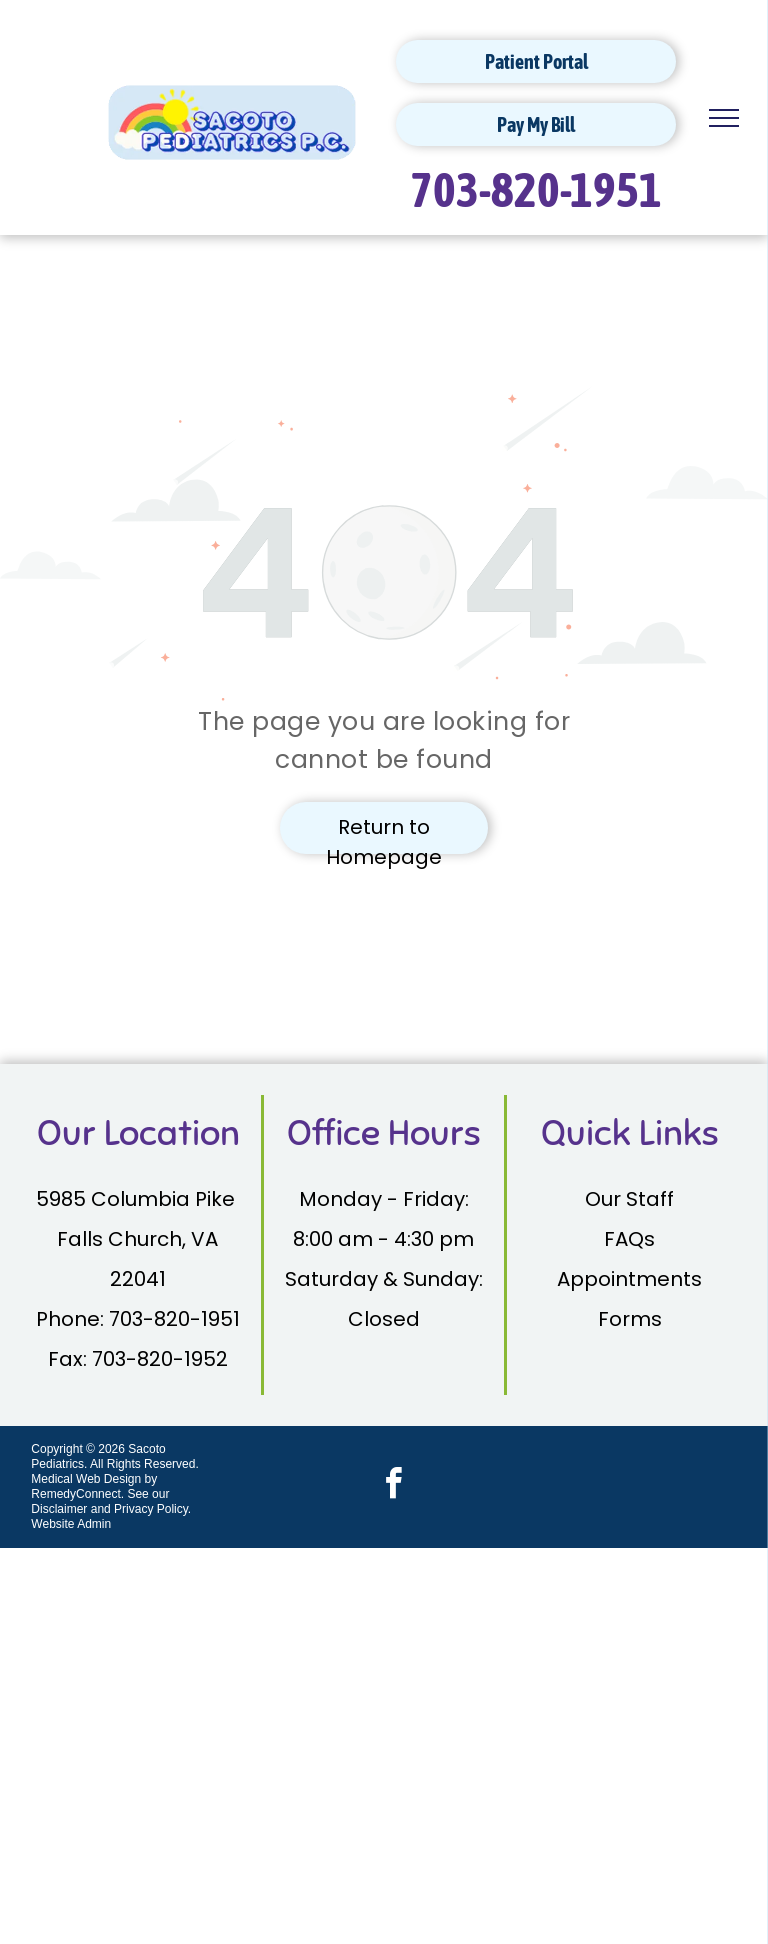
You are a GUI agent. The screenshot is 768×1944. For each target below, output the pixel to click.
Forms (630, 1319)
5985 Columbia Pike (138, 1199)
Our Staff (629, 1199)
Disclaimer (59, 1509)
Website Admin (71, 1524)
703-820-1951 (536, 189)
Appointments (629, 1279)
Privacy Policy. (152, 1509)
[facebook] (394, 1486)
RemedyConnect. (77, 1494)
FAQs (629, 1239)
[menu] (724, 118)
